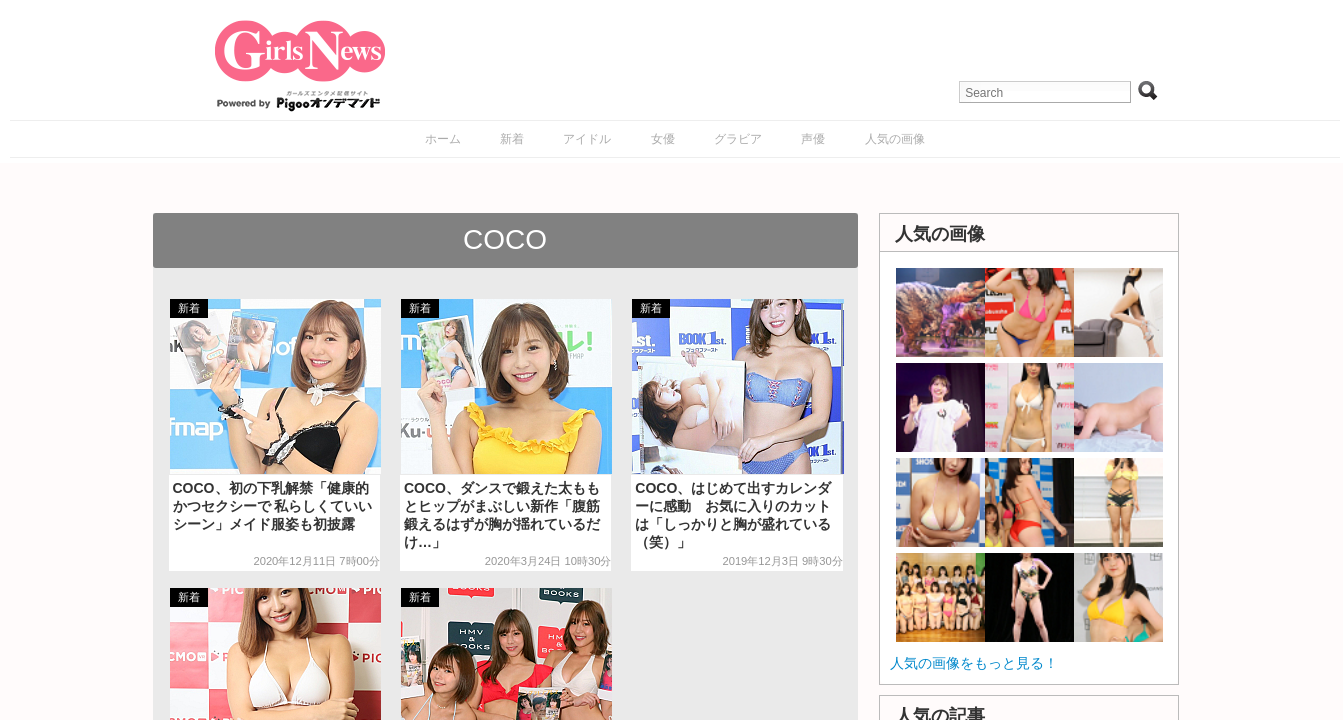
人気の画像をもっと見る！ (974, 663)
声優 (813, 139)
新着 (512, 139)
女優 (663, 139)
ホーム (443, 139)
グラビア (738, 139)
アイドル (587, 139)
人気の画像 (895, 139)
